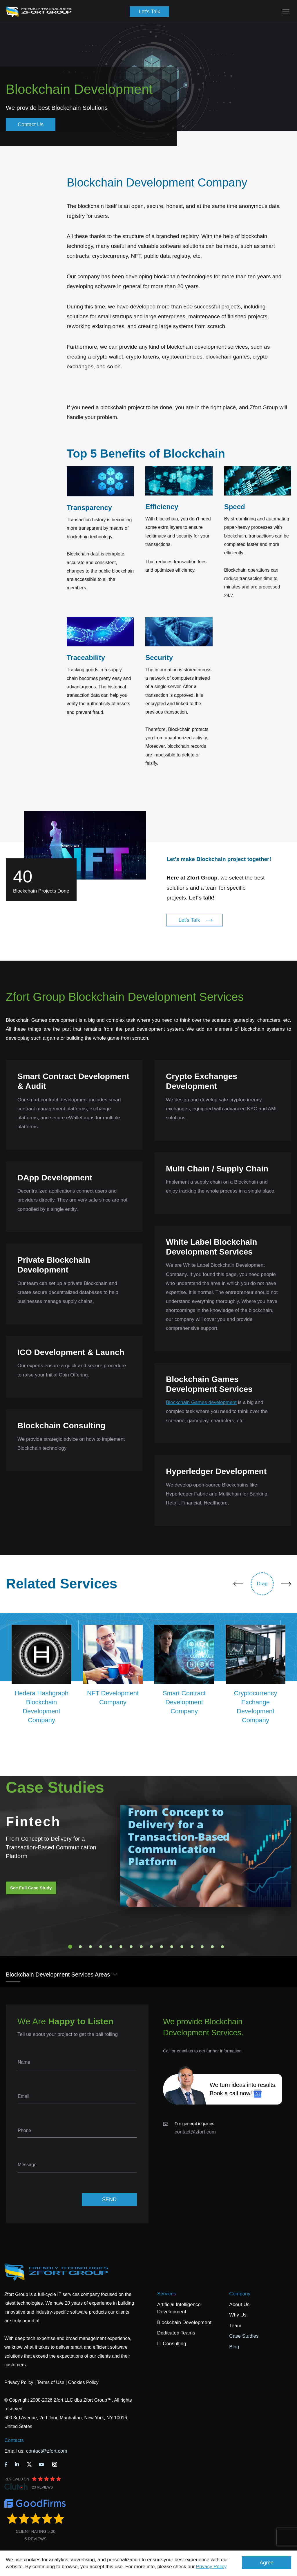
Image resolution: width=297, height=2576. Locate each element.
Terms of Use (50, 2382)
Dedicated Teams (176, 2333)
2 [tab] (80, 1946)
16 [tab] (222, 1946)
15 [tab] (212, 1946)
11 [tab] (171, 1946)
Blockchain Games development (201, 1402)
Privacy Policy (211, 2566)
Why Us (238, 2315)
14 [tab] (202, 1946)
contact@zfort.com (195, 2132)
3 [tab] (90, 1946)
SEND (109, 2199)
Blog (234, 2347)
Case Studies (243, 2336)
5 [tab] (110, 1946)
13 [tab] (192, 1946)
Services (166, 2294)
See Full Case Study (31, 1887)
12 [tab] (181, 1946)
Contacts (14, 2440)
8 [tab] (141, 1946)
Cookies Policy (83, 2382)
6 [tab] (120, 1946)
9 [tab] (151, 1946)
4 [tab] (100, 1946)
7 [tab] (131, 1946)
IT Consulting (171, 2343)
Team (235, 2325)
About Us (239, 2304)
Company (239, 2294)
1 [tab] (70, 1946)
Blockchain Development (184, 2322)
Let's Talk (149, 11)
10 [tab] (161, 1946)
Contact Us (31, 124)
